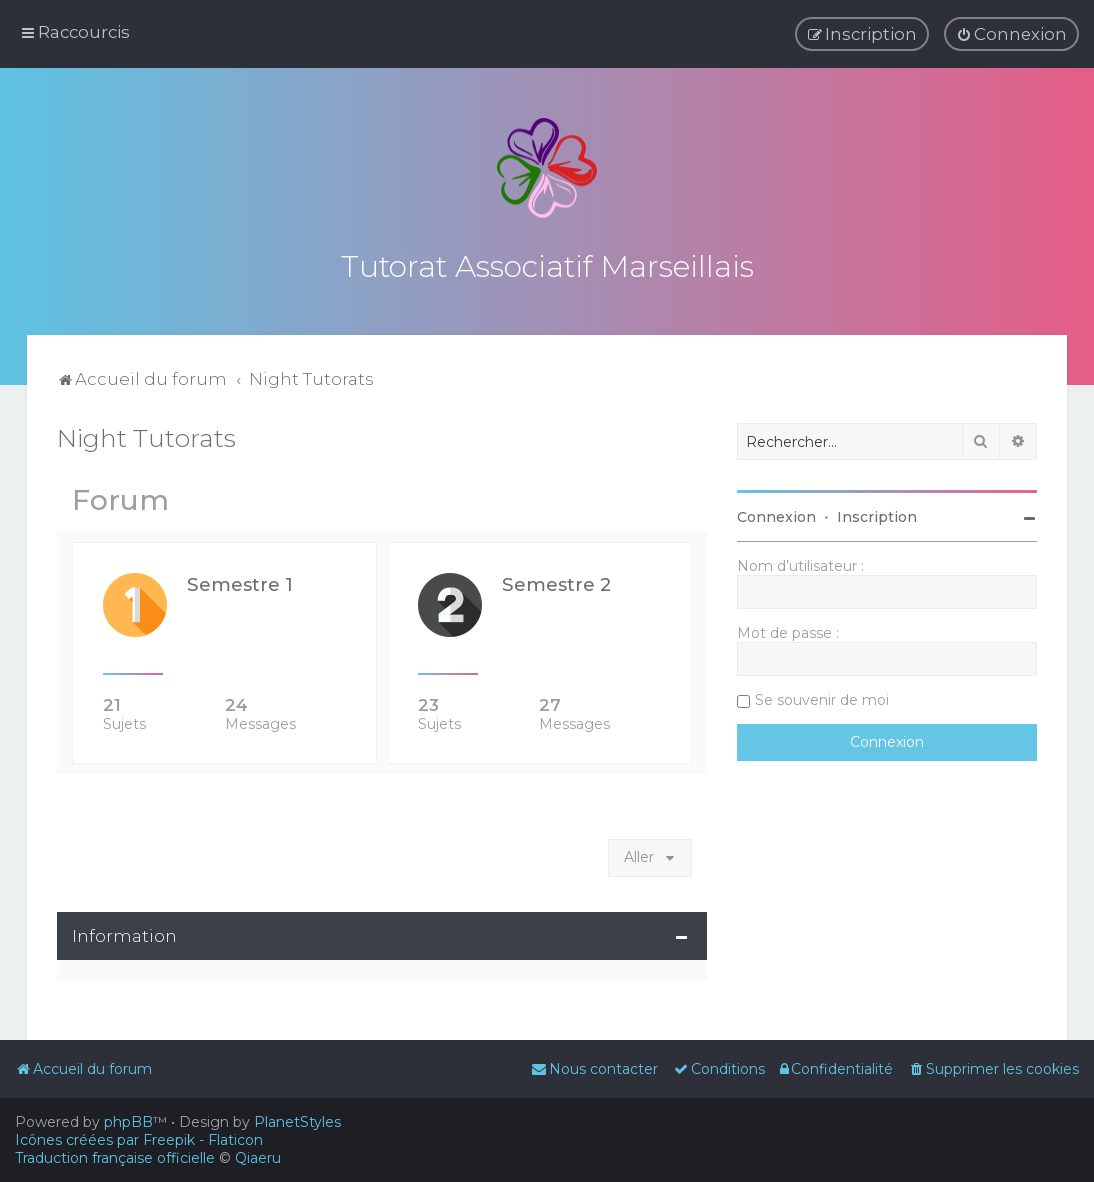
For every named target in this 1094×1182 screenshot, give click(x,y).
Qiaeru (258, 1158)
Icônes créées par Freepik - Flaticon (139, 1140)
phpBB (128, 1122)
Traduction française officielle (115, 1158)
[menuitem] (1011, 34)
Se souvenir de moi (822, 697)
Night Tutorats (146, 435)
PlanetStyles (297, 1122)
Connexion (776, 514)
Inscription (877, 514)
